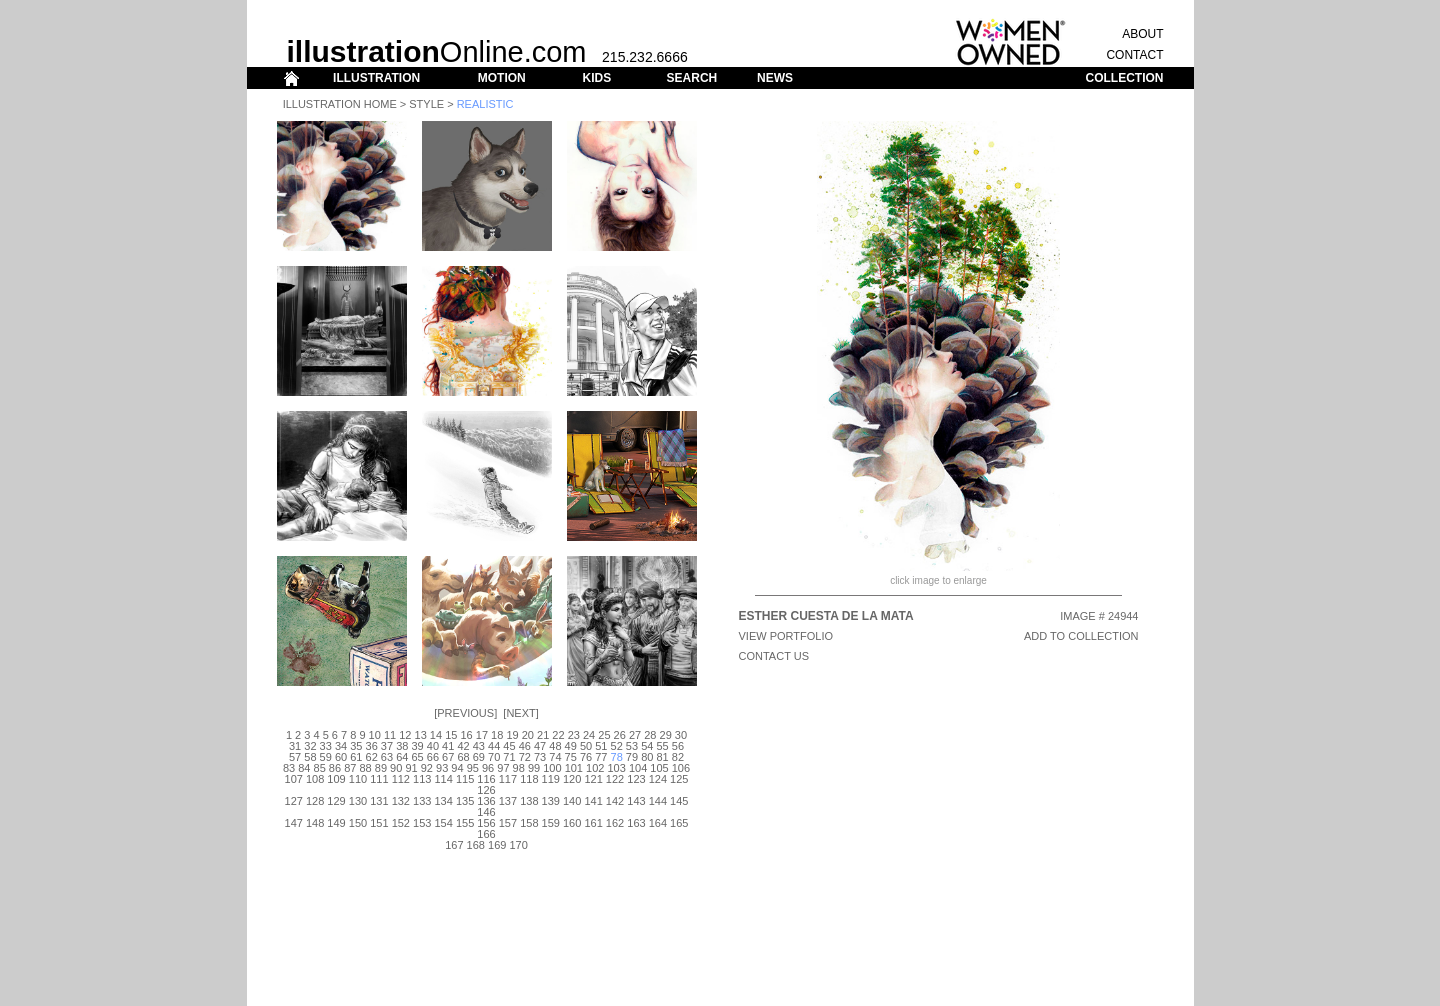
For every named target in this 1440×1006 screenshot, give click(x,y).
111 (379, 779)
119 (551, 779)
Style (426, 104)
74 (555, 757)
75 (571, 757)
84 (304, 768)
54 (647, 746)
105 (659, 768)
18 (497, 735)
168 (476, 845)
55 (662, 746)
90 (396, 768)
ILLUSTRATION (376, 78)
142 (615, 801)
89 (381, 768)
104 (638, 768)
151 (379, 823)
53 (632, 746)
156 (486, 823)
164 (658, 823)
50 (586, 746)
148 (315, 823)
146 (486, 812)
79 (632, 757)
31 (295, 746)
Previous (465, 713)
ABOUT (1142, 34)
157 (508, 823)
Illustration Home (340, 104)
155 (465, 823)
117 (508, 779)
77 (601, 757)
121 (593, 779)
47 (540, 746)
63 (387, 757)
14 (436, 735)
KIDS (596, 78)
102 (595, 768)
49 (571, 746)
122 (615, 779)
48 (555, 746)
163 (636, 823)
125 (679, 779)
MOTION (502, 78)
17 (482, 735)
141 (593, 801)
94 (457, 768)
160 (572, 823)
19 (512, 735)
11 (390, 735)
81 (662, 757)
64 (402, 757)
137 (508, 801)
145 (679, 801)
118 (529, 779)
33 (326, 746)
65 (417, 757)
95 (473, 768)
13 (421, 735)
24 (589, 735)
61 (356, 757)
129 (336, 801)
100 (552, 768)
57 (295, 757)
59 (326, 757)
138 (529, 801)
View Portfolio (786, 636)
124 (658, 779)
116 (486, 779)
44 (494, 746)
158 (529, 823)
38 (402, 746)
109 (336, 779)
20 (528, 735)
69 (479, 757)
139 (551, 801)
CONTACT (1134, 55)
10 (375, 735)
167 (454, 845)
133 (422, 801)
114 (443, 779)
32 (310, 746)
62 (372, 757)
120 (572, 779)
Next (520, 713)
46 (525, 746)
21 (543, 735)
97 (503, 768)
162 (615, 823)
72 (525, 757)
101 (574, 768)
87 (350, 768)
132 (401, 801)
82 (678, 757)
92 (427, 768)
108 (315, 779)
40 (433, 746)
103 (616, 768)
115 (465, 779)
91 (411, 768)
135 (465, 801)
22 (558, 735)
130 (358, 801)
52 (617, 746)
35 (356, 746)
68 (463, 757)
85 (320, 768)
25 (604, 735)
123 (636, 779)
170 (518, 845)
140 (572, 801)
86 (335, 768)
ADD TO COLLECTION (1081, 636)
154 (443, 823)
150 (358, 823)
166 (486, 834)
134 (443, 801)
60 (341, 757)
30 (681, 735)
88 (365, 768)
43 (479, 746)
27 (635, 735)
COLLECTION (1125, 78)
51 (601, 746)
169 (497, 845)
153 (422, 823)
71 (509, 757)
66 (433, 757)
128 (315, 801)
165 (679, 823)
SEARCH (692, 78)
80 (647, 757)
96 (488, 768)
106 (681, 768)
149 (336, 823)
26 (620, 735)
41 (448, 746)
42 (463, 746)
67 (448, 757)
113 (422, 779)
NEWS (775, 78)
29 (666, 735)
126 (486, 790)
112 (401, 779)
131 (379, 801)
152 (401, 823)
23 (574, 735)
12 (405, 735)
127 (294, 801)
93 (442, 768)
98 (519, 768)
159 (551, 823)
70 (494, 757)
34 (341, 746)
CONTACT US (774, 656)
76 (586, 757)
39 (417, 746)
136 (486, 801)
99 (534, 768)
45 (509, 746)
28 (650, 735)
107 (294, 779)
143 (636, 801)
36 (372, 746)
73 (540, 757)
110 (358, 779)
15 (451, 735)
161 (593, 823)
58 (310, 757)
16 (466, 735)
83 (289, 768)
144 (658, 801)
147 (294, 823)
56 (678, 746)
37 (387, 746)
